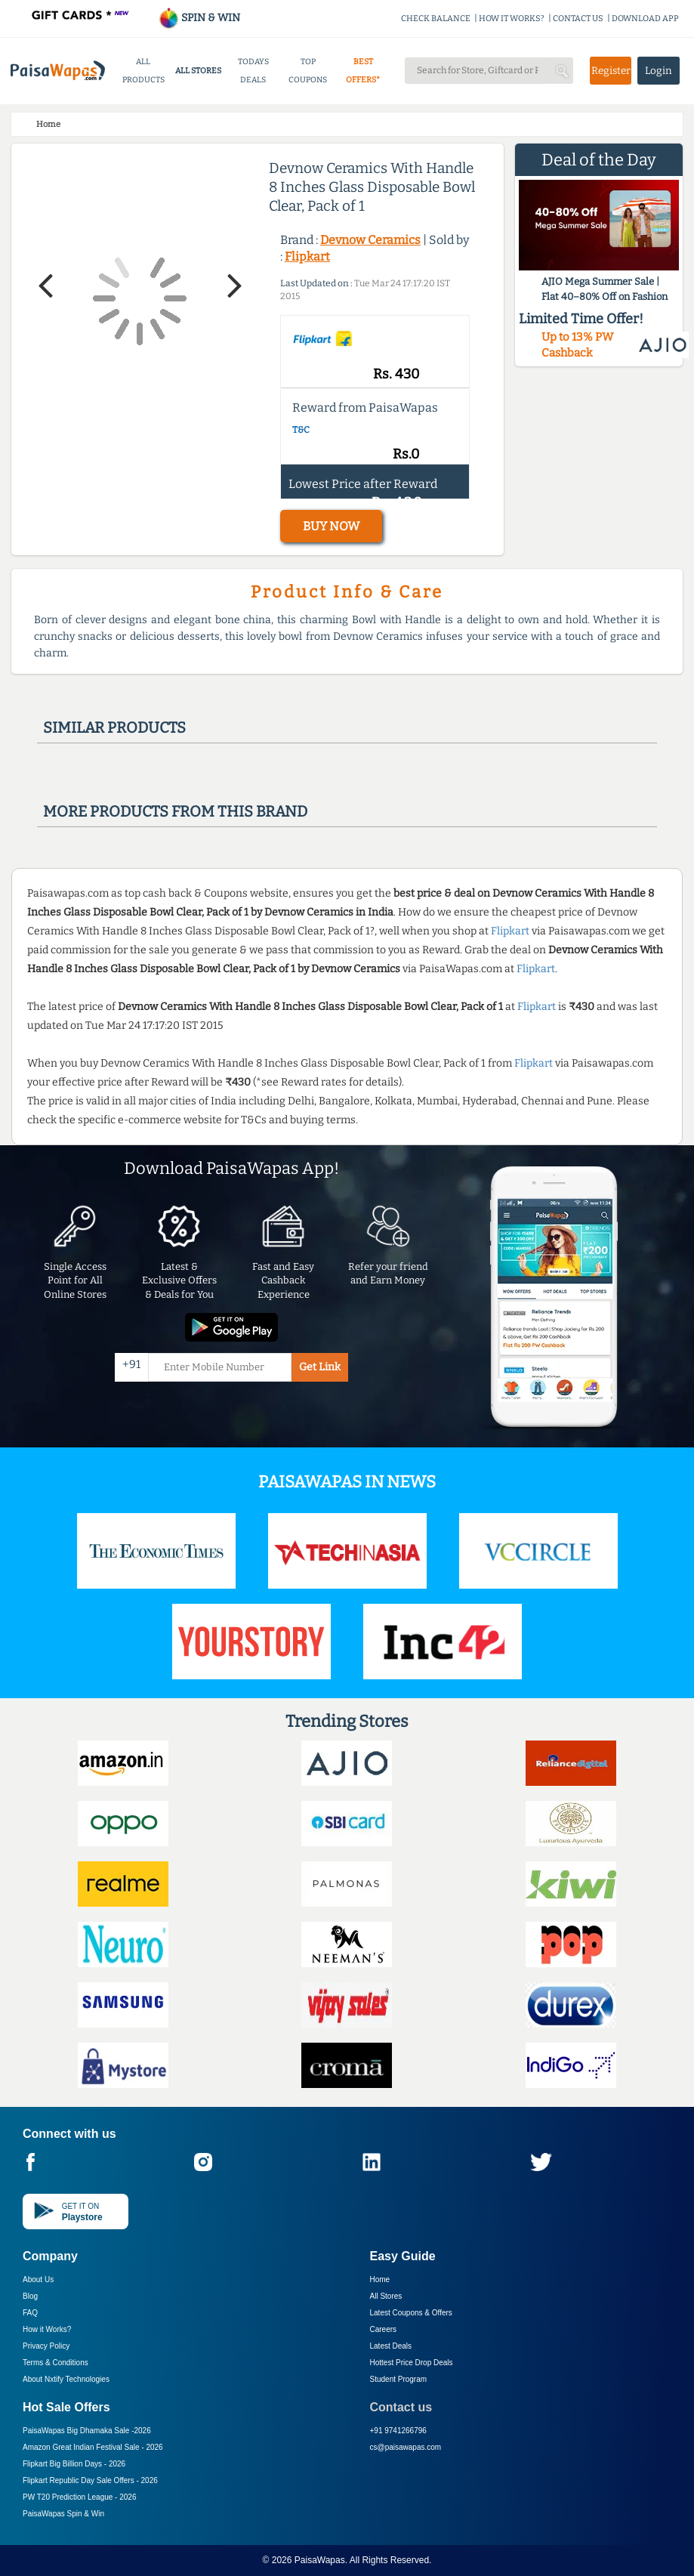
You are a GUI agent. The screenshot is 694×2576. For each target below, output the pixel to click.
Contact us (401, 2407)
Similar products (114, 727)
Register (611, 70)
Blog (30, 2296)
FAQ (30, 2313)
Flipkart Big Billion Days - (74, 2464)
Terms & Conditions (55, 2362)
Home (380, 2279)
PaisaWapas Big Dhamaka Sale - (87, 2430)
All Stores (386, 2296)
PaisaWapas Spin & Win (63, 2514)
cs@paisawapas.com (406, 2447)
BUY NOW (331, 526)
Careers (383, 2329)
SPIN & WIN (199, 17)
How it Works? (47, 2329)
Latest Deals (391, 2346)
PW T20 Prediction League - (79, 2497)
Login (658, 70)
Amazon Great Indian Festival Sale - (93, 2447)
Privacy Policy (46, 2346)
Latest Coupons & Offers (411, 2313)
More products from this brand (175, 811)
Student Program (398, 2379)
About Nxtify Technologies (66, 2379)
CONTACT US (578, 18)
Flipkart (307, 256)
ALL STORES (198, 71)
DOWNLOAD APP (645, 18)
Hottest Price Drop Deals (411, 2362)
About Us (38, 2279)
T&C (301, 430)
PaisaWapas (320, 2560)
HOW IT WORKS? (511, 18)
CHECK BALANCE (435, 18)
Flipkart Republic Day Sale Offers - (90, 2480)
